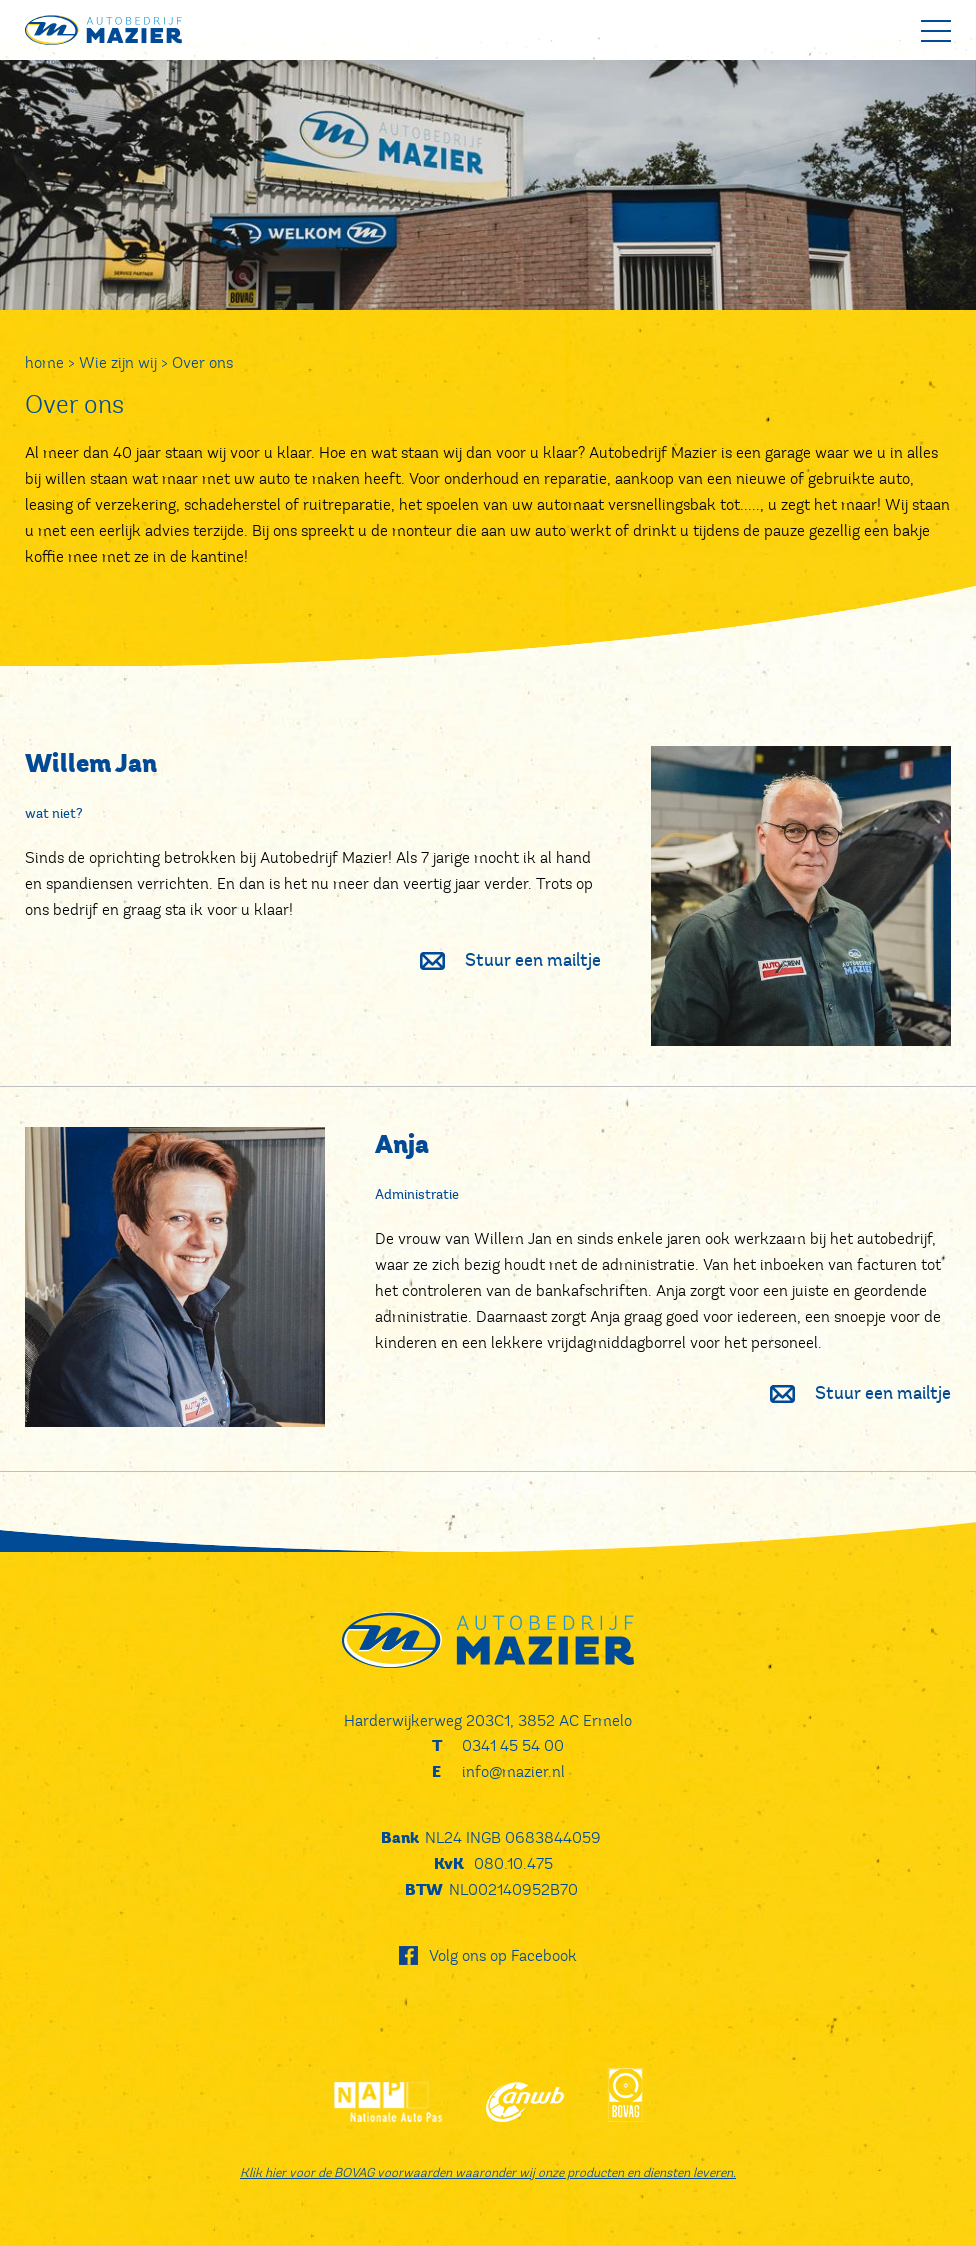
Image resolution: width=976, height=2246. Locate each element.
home (44, 362)
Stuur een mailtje (500, 961)
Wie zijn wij (118, 362)
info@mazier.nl (513, 1771)
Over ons (202, 362)
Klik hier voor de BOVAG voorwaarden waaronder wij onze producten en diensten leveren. (488, 2173)
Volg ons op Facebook (503, 1955)
